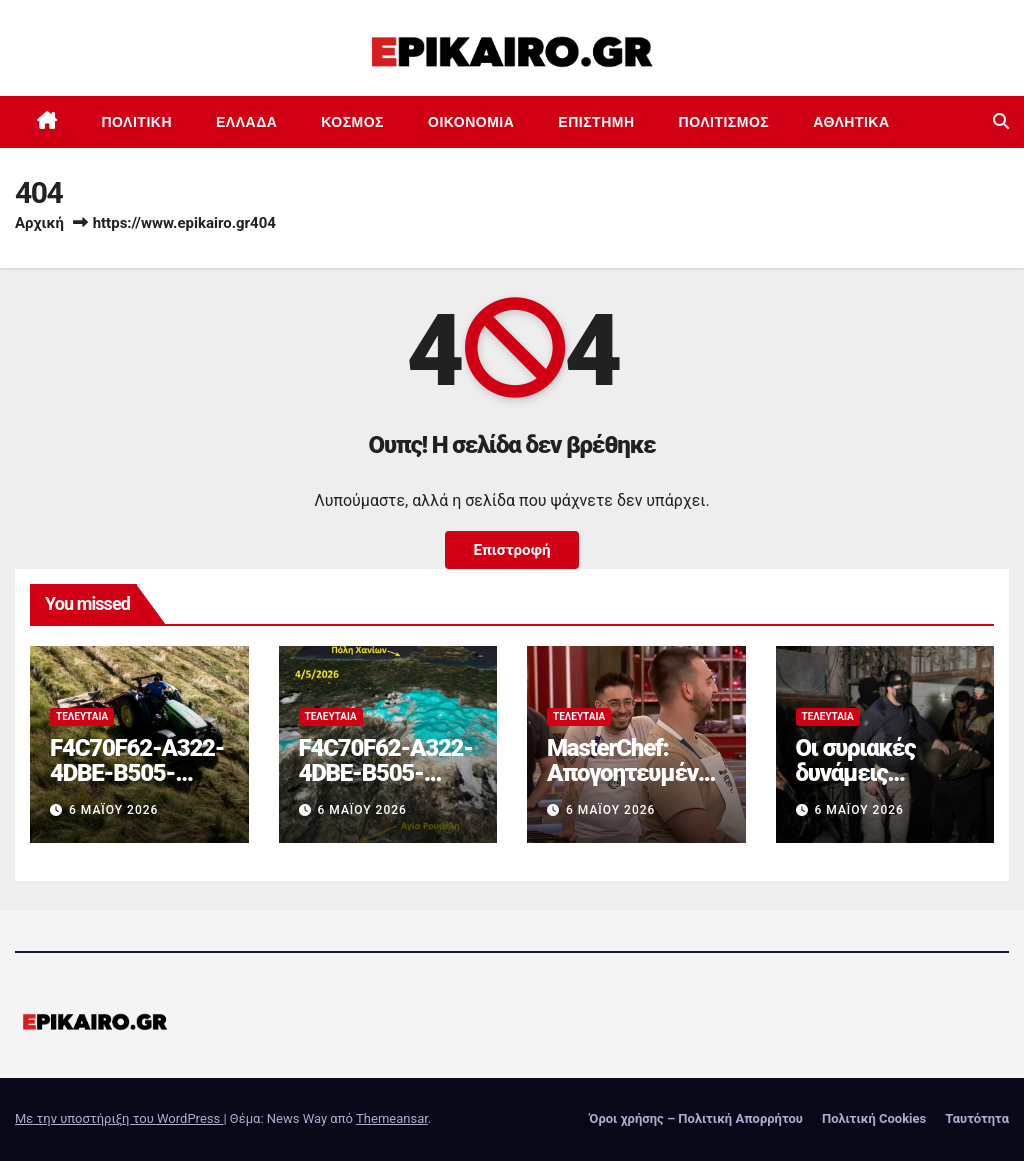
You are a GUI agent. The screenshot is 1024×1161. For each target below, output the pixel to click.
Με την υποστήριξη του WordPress (119, 1118)
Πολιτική (137, 122)
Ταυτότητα (977, 1118)
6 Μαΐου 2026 (113, 810)
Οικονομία (471, 122)
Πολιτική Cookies (874, 1118)
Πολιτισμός (724, 122)
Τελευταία (82, 716)
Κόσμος (352, 122)
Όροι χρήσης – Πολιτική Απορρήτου (696, 1118)
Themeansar (392, 1118)
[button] (1001, 121)
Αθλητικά (851, 122)
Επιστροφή (511, 550)
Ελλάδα (246, 122)
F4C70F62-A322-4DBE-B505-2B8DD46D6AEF (137, 773)
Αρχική (39, 223)
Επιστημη (596, 122)
